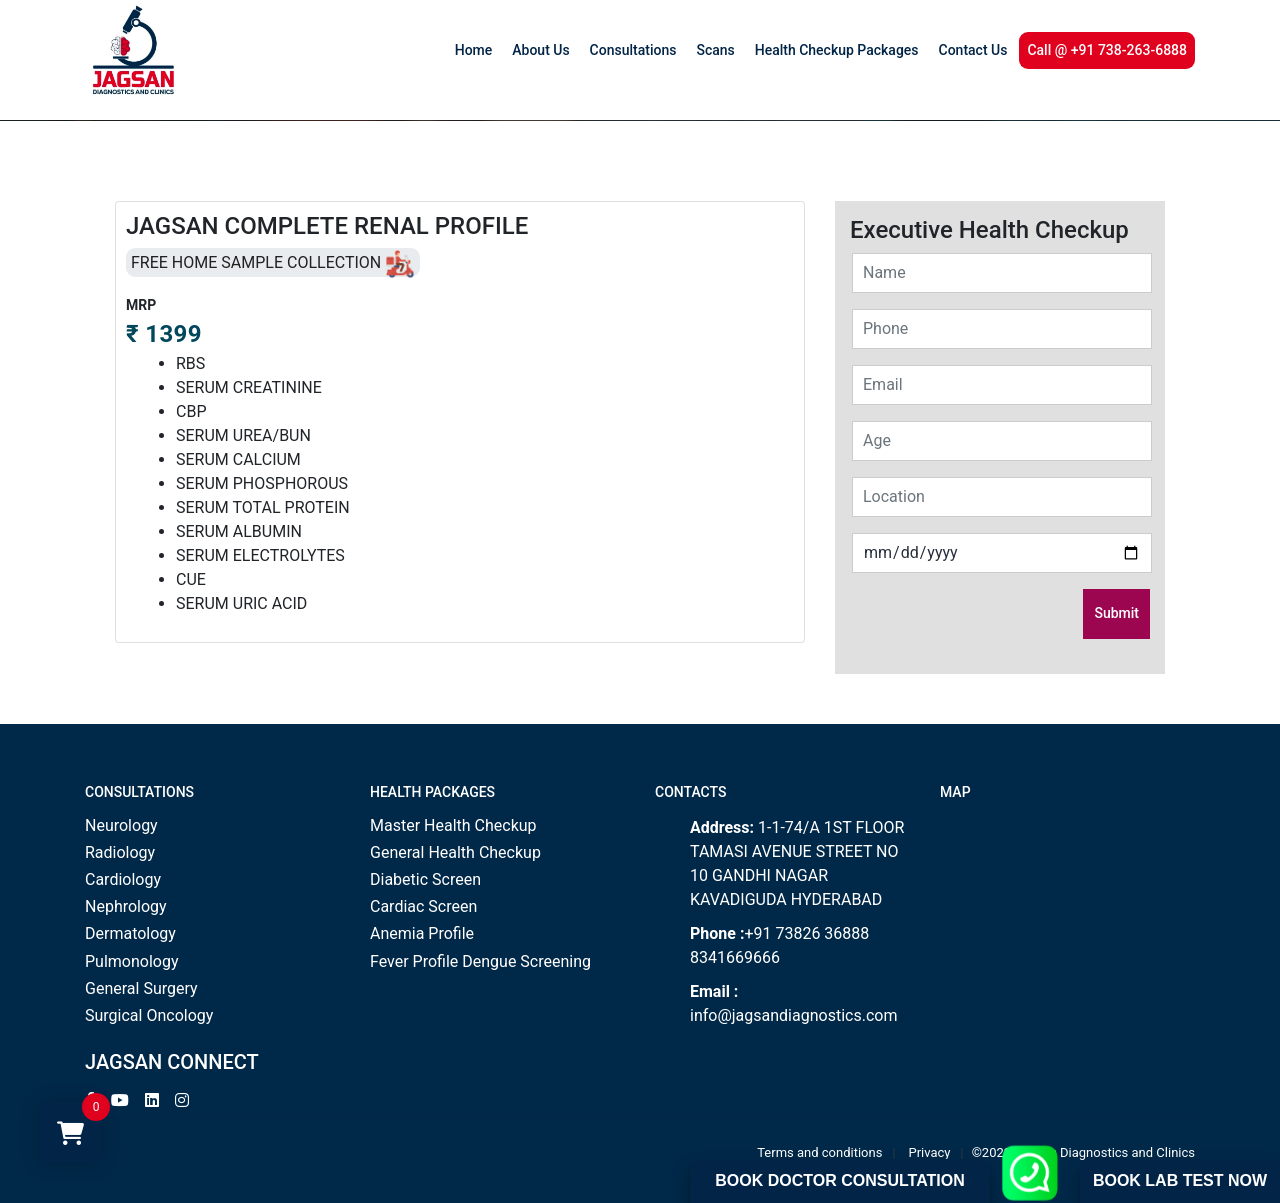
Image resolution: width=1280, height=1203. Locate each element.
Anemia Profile (422, 933)
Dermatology (130, 933)
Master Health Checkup (453, 825)
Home (474, 50)
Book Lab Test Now (1180, 1180)
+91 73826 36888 (806, 933)
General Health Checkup (455, 852)
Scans (715, 50)
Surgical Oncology (149, 1015)
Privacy (930, 1152)
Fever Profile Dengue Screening (480, 961)
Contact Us (973, 50)
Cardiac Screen (423, 906)
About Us (540, 50)
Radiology (120, 852)
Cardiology (123, 879)
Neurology (121, 825)
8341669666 (735, 957)
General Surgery (141, 988)
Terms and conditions (819, 1152)
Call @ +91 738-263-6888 (1107, 50)
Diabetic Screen (425, 879)
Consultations (633, 50)
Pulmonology (132, 961)
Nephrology (126, 906)
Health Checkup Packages (837, 50)
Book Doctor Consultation (839, 1180)
